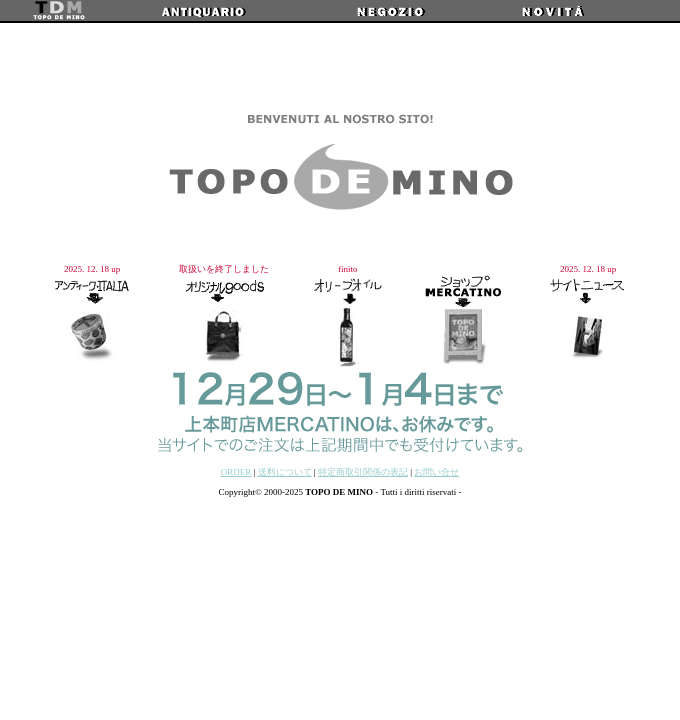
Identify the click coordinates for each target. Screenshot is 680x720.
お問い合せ (436, 472)
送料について (285, 472)
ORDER (236, 472)
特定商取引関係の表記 (363, 472)
